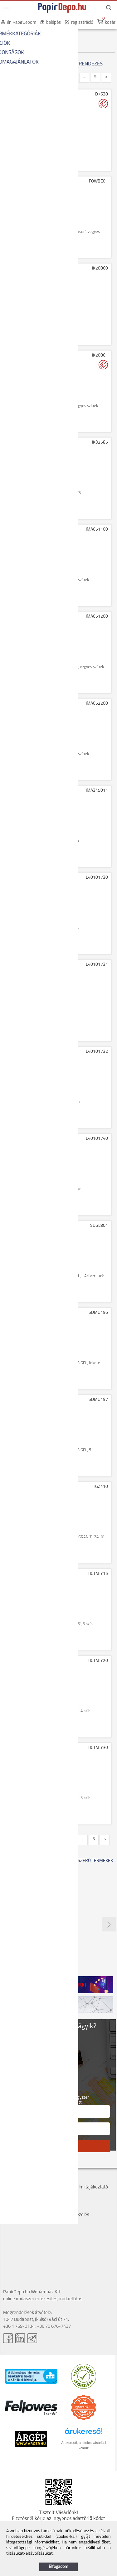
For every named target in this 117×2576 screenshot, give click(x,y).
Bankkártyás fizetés (22, 2201)
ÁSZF (65, 2180)
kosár (110, 22)
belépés (53, 22)
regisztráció (82, 22)
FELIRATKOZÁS (58, 2145)
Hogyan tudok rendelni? (26, 2215)
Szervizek (69, 2194)
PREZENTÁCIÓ (47, 34)
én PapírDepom (21, 22)
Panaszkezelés (74, 2215)
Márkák (67, 2201)
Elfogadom (58, 2566)
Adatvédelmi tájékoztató (84, 2187)
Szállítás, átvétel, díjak (24, 2187)
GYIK (64, 2208)
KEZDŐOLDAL (16, 34)
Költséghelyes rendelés (26, 2194)
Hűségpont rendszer (23, 2208)
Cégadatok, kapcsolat (24, 2180)
